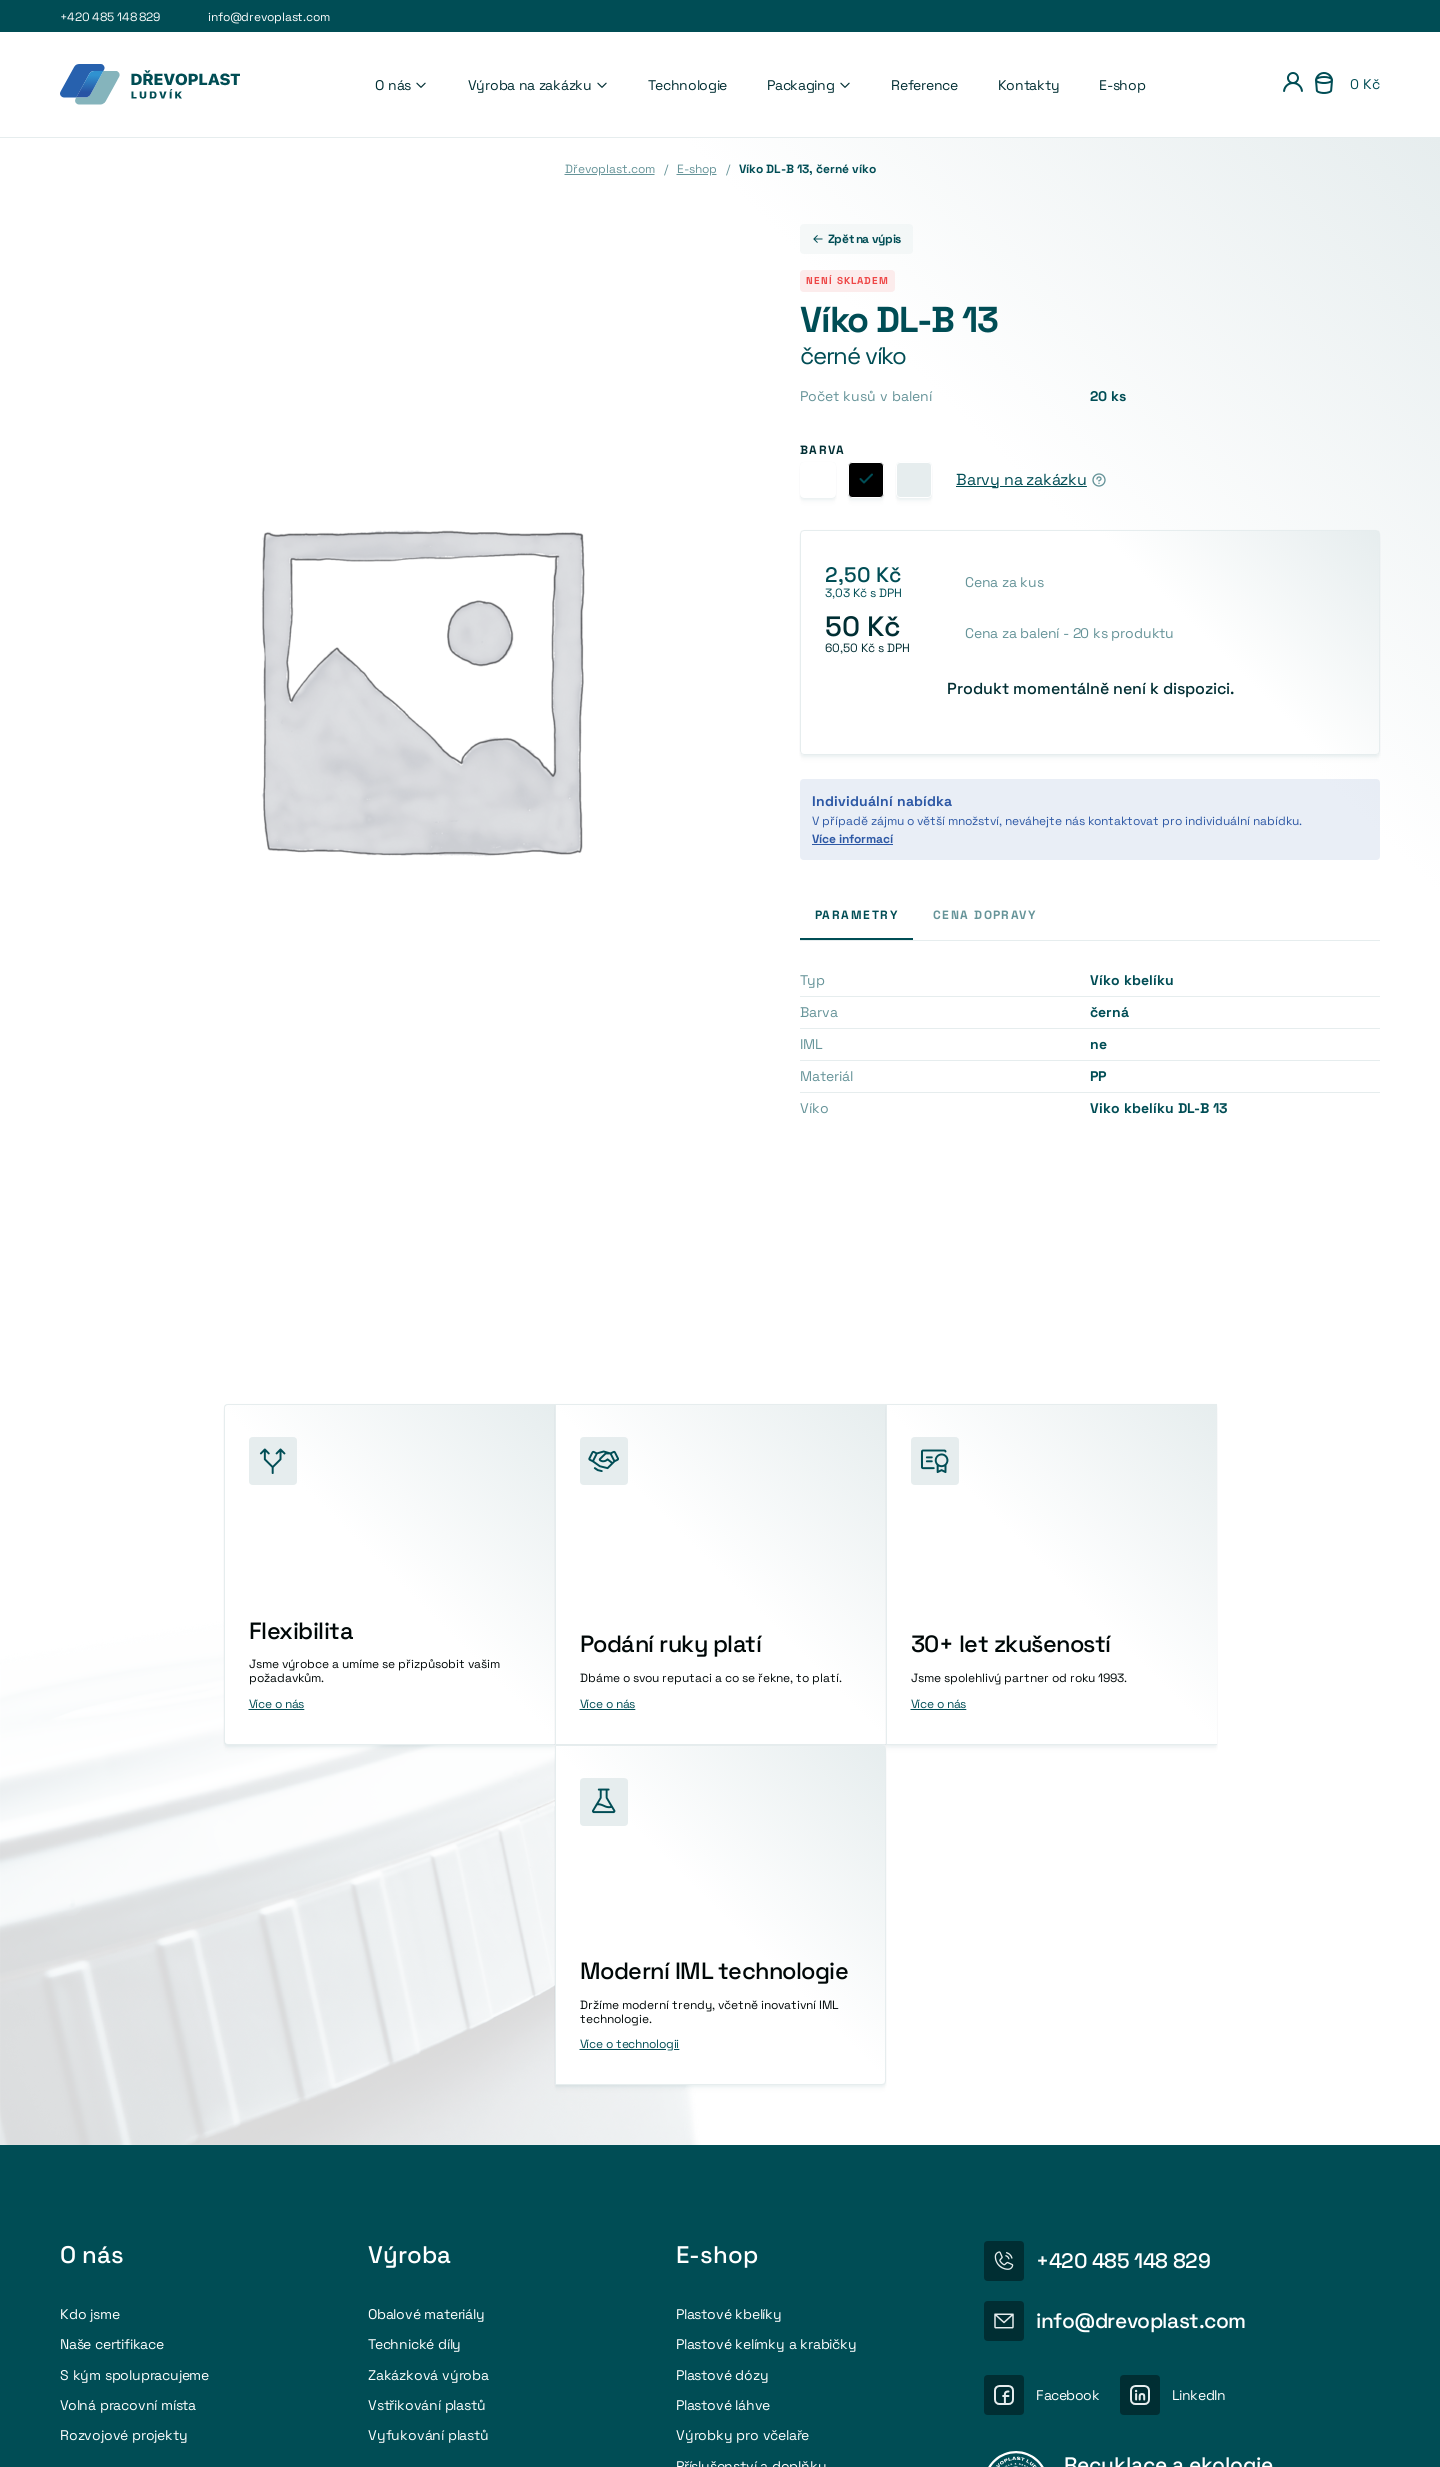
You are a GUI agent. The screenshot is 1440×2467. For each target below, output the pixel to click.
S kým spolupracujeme (134, 2033)
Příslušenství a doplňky (751, 2124)
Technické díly (414, 2003)
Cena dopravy (984, 915)
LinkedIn (1199, 2054)
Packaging (809, 85)
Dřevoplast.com (610, 169)
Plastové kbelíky (729, 1972)
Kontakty (1029, 85)
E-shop (1122, 85)
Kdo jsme (89, 1972)
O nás (401, 85)
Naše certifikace (112, 2003)
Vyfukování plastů (428, 2094)
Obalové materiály (426, 1972)
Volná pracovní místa (128, 2063)
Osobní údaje (1197, 2432)
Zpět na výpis (856, 239)
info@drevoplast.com (269, 17)
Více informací (852, 839)
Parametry (856, 915)
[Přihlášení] (1293, 85)
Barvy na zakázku (1021, 480)
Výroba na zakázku (538, 85)
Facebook (1068, 2054)
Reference (924, 85)
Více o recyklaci (1108, 2222)
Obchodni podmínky (1323, 2432)
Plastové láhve (723, 2063)
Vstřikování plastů (426, 2063)
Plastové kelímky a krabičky (766, 2003)
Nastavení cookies (1076, 2432)
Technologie (687, 85)
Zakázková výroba (428, 2033)
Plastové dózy (722, 2033)
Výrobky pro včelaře (742, 2094)
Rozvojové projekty (123, 2094)
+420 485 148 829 (110, 17)
